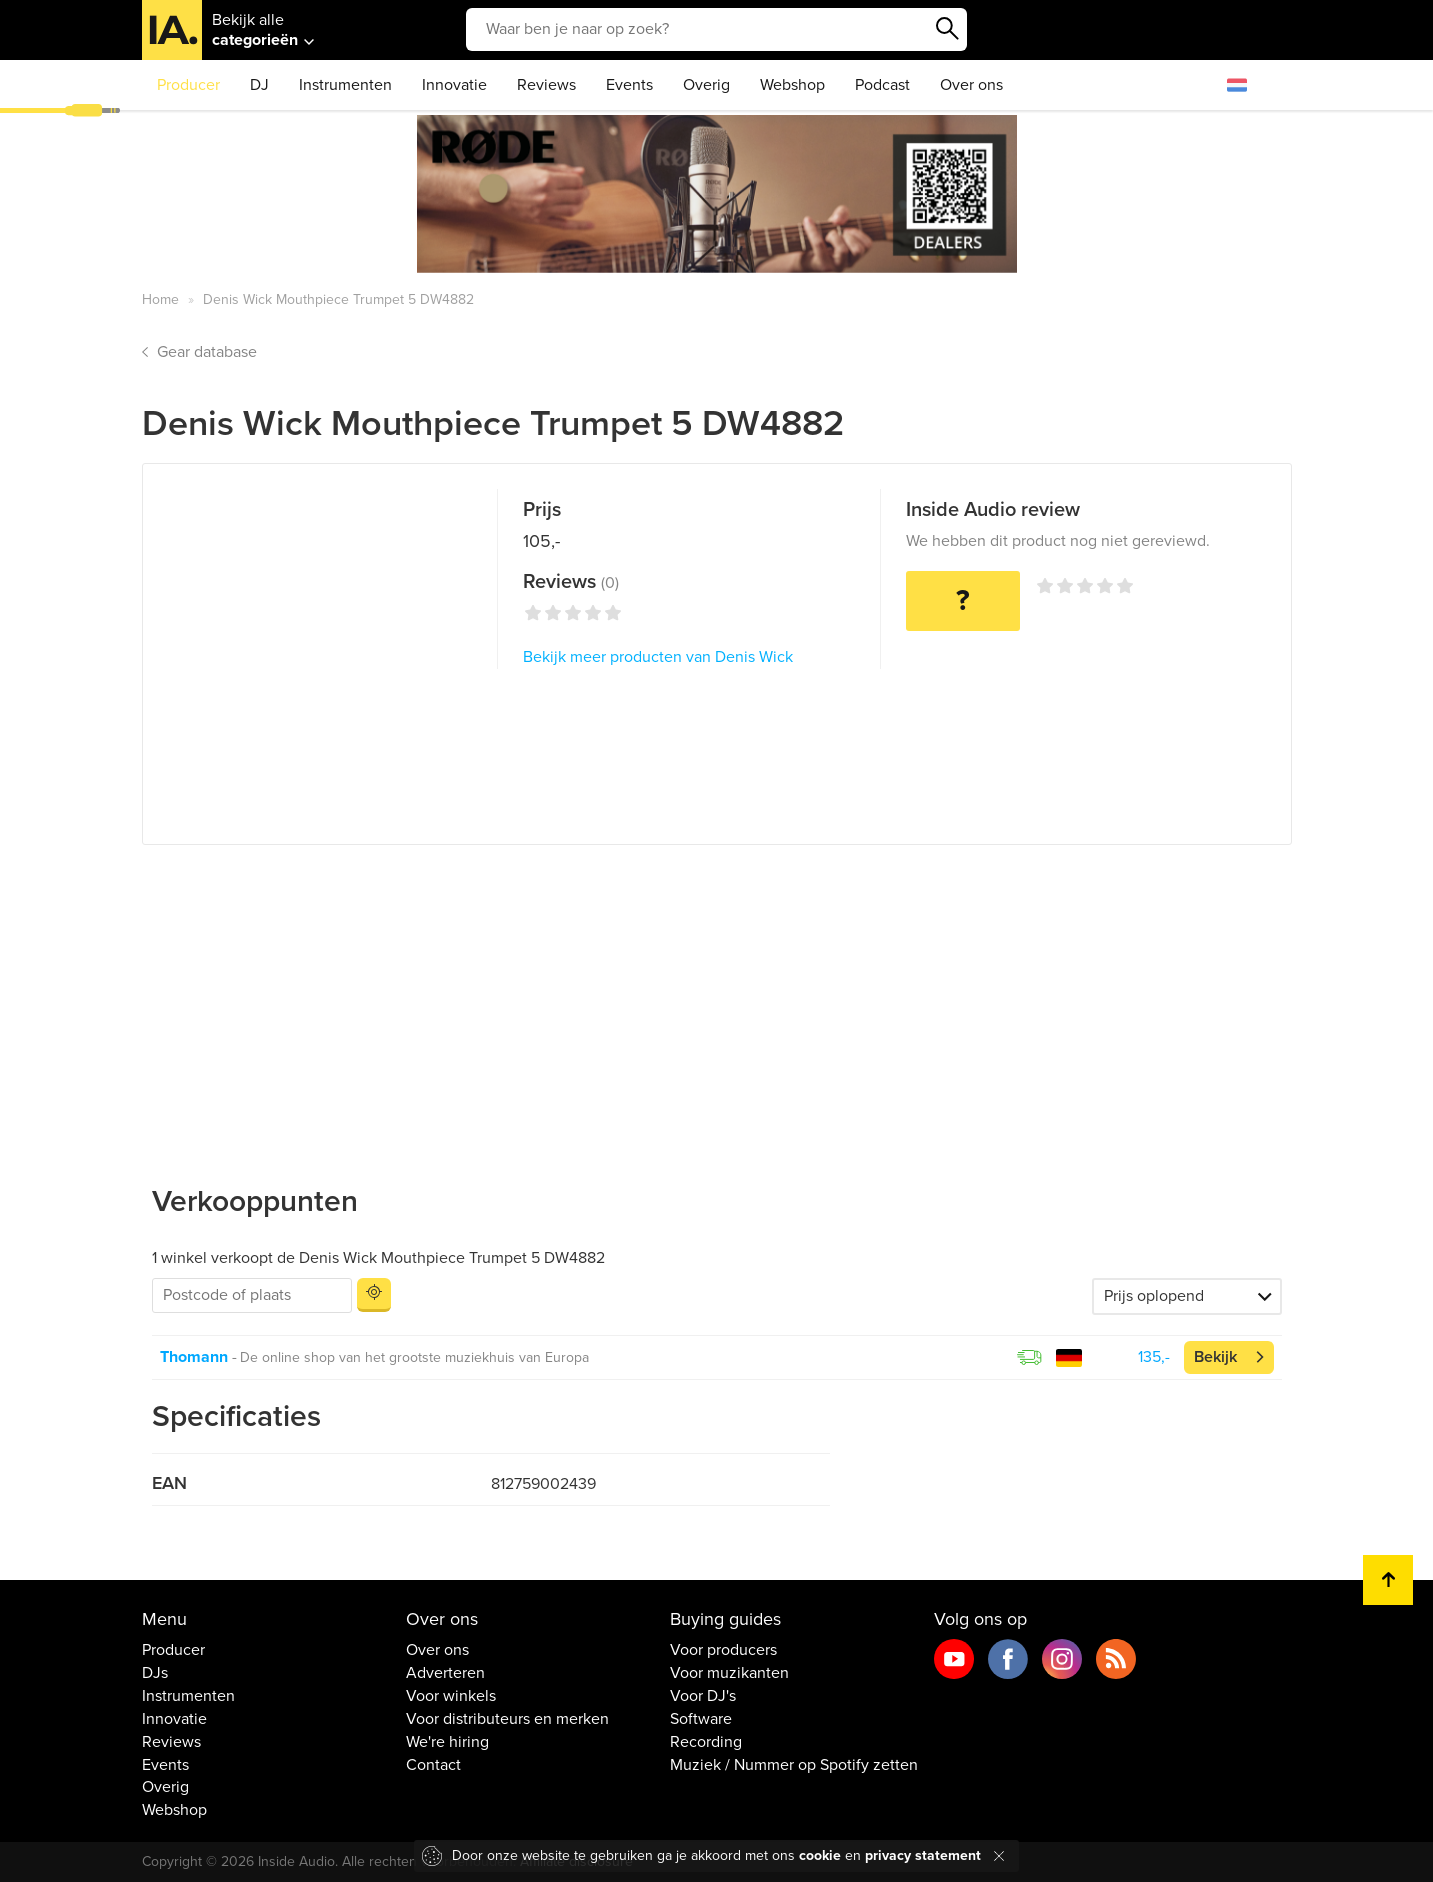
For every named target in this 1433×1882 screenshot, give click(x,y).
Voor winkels (451, 1696)
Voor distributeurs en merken (507, 1719)
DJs (155, 1673)
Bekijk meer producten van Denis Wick (658, 657)
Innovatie (454, 85)
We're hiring (447, 1742)
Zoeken (947, 29)
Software (701, 1719)
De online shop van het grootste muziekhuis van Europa (414, 1357)
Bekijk (1215, 1357)
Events (629, 85)
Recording (706, 1742)
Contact (433, 1765)
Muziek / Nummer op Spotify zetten (794, 1765)
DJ (259, 85)
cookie (820, 1855)
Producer (188, 85)
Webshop (792, 85)
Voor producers (723, 1650)
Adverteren (445, 1673)
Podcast (882, 85)
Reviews (546, 85)
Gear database (207, 352)
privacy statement (923, 1855)
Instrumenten (345, 85)
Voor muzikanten (729, 1673)
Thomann (194, 1357)
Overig (706, 85)
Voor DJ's (703, 1696)
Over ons (971, 85)
